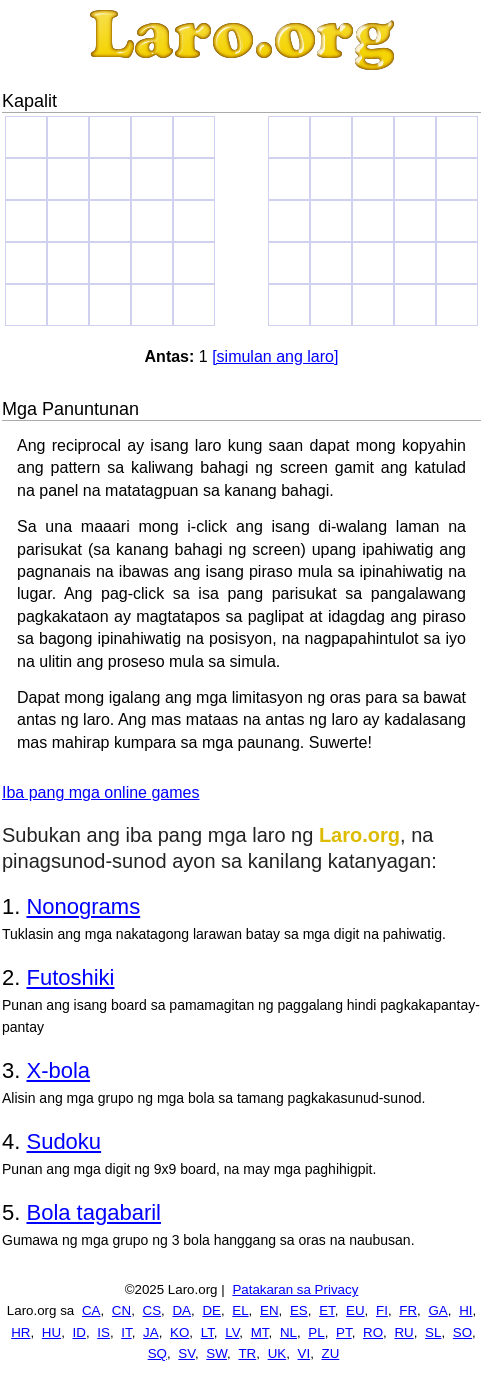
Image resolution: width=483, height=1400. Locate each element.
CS (152, 1310)
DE (211, 1310)
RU (403, 1332)
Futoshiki (70, 977)
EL (240, 1310)
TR (247, 1353)
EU (355, 1310)
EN (269, 1310)
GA (437, 1310)
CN (121, 1310)
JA (151, 1332)
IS (103, 1332)
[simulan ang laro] (275, 356)
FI (382, 1310)
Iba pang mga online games (100, 792)
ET (327, 1310)
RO (373, 1332)
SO (462, 1332)
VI (304, 1353)
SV (186, 1353)
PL (316, 1332)
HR (20, 1332)
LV (232, 1332)
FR (408, 1310)
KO (179, 1332)
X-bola (58, 1070)
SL (433, 1332)
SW (216, 1353)
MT (260, 1332)
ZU (331, 1353)
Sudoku (63, 1141)
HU (51, 1332)
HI (465, 1310)
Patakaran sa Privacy (295, 1289)
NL (288, 1332)
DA (181, 1310)
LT (207, 1332)
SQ (157, 1353)
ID (79, 1332)
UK (277, 1353)
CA (91, 1310)
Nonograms (83, 906)
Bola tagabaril (93, 1212)
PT (344, 1332)
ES (299, 1310)
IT (126, 1332)
